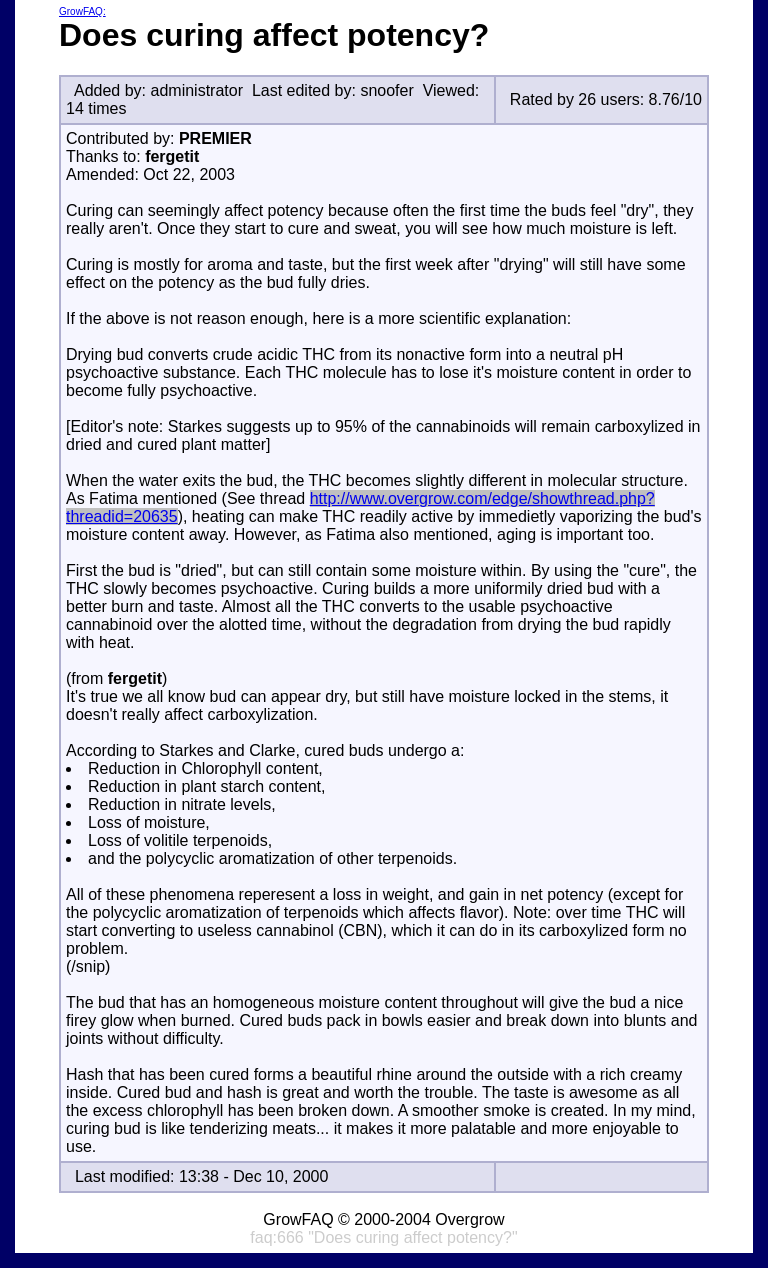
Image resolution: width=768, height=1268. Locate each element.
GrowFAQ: (82, 11)
